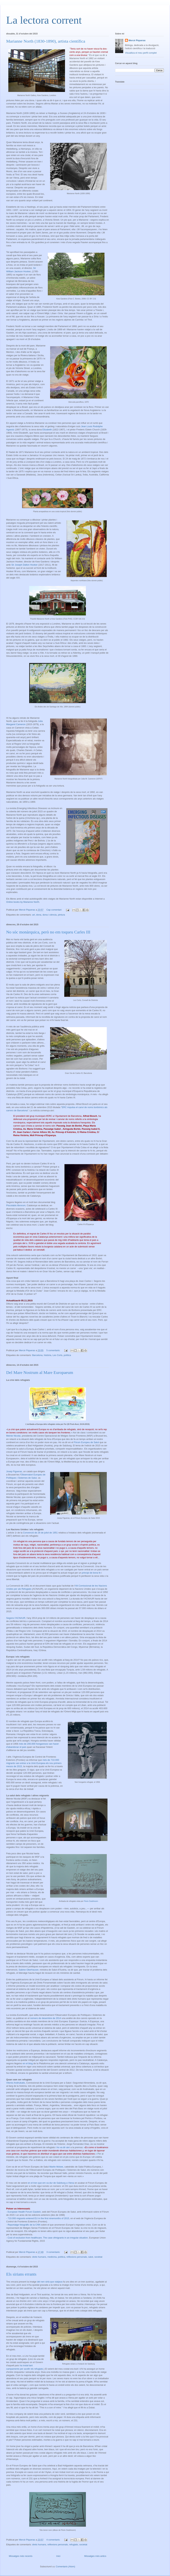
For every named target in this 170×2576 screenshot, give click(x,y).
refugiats (73, 2544)
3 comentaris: (53, 2252)
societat (98, 2257)
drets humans (39, 2257)
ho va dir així (63, 2147)
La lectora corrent (44, 20)
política (67, 1355)
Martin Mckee (56, 2166)
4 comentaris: (53, 2539)
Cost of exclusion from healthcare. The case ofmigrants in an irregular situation (47, 2237)
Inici (58, 2556)
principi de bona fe (91, 1572)
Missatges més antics (95, 2556)
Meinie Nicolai (13, 1435)
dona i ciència (49, 914)
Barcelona (37, 1355)
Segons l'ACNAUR (15, 1618)
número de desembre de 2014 (45, 2018)
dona (38, 914)
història (47, 1355)
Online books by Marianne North (22, 902)
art (33, 914)
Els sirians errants (21, 2274)
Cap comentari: (54, 909)
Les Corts (58, 1355)
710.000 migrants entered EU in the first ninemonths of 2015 (38, 2218)
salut (90, 2257)
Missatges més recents (20, 2556)
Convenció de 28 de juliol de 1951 (40, 1532)
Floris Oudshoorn (91, 1901)
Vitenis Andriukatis (15, 2082)
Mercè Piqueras (137, 40)
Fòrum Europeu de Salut (87, 1442)
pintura (61, 914)
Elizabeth (47, 429)
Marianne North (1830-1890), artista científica (45, 41)
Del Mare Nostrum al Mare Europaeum (39, 1372)
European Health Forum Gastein (24, 2211)
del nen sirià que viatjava (49, 2281)
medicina (52, 2257)
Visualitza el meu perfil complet (141, 52)
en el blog (28, 2063)
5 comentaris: (53, 1350)
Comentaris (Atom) (65, 2566)
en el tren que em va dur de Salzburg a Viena (50, 2183)
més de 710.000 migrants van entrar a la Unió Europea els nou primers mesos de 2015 (33, 1763)
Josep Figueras (14, 1471)
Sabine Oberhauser (28, 1969)
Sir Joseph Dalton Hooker (24, 564)
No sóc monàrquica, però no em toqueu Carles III (48, 932)
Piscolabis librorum (16, 1205)
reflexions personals (76, 2257)
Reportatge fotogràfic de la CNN (24, 2224)
